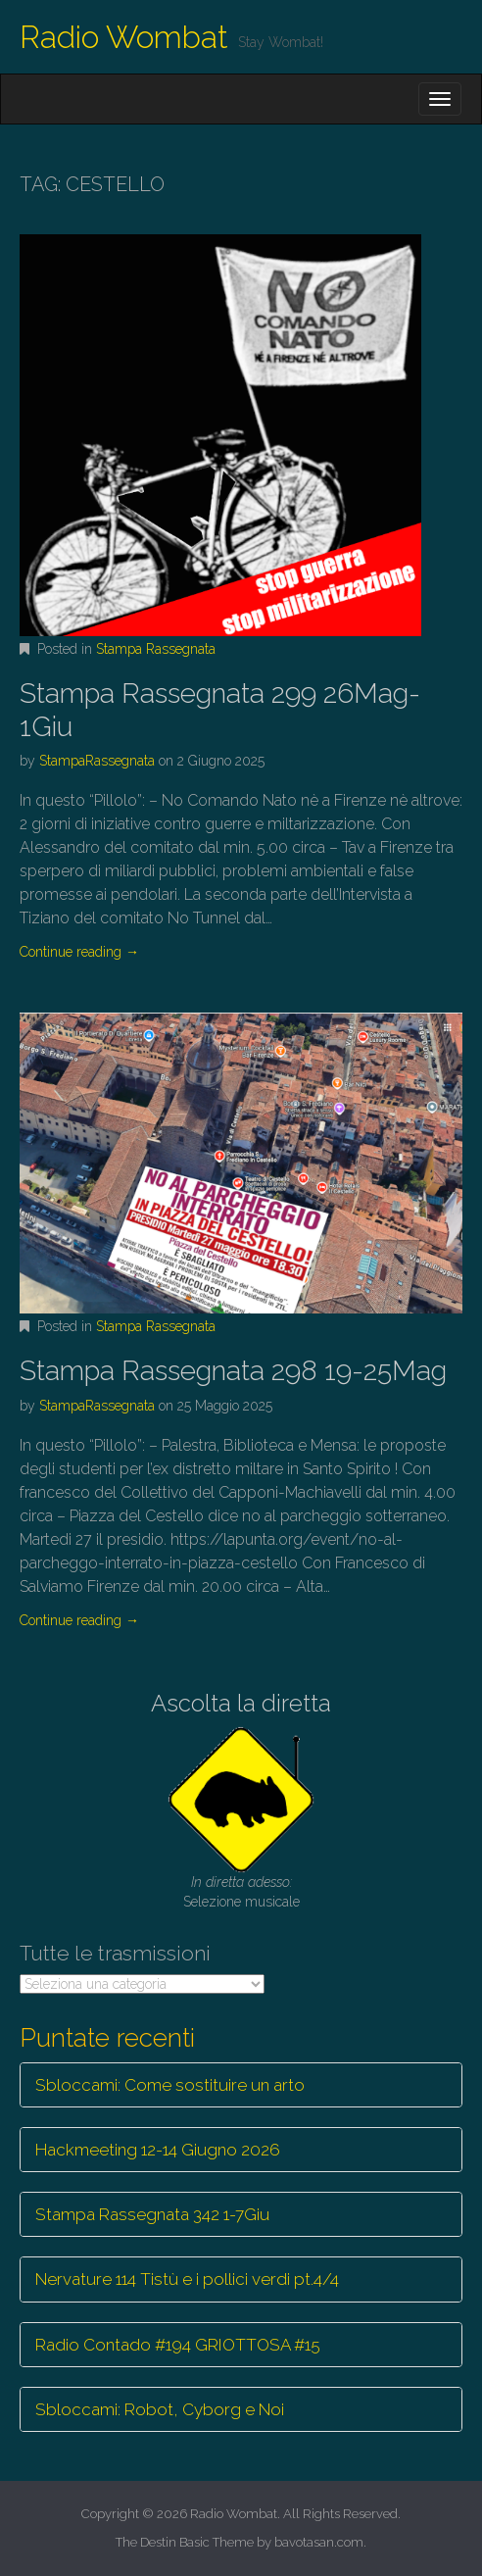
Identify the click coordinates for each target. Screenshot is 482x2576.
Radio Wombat (124, 37)
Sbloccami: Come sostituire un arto (170, 2085)
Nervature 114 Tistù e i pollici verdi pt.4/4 (187, 2279)
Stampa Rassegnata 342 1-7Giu (152, 2214)
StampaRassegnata (97, 760)
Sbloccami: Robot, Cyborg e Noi (159, 2409)
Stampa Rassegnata (156, 649)
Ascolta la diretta (241, 1703)
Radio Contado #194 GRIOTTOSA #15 (177, 2344)
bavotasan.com (318, 2542)
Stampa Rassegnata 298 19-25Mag (233, 1371)
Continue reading (79, 952)
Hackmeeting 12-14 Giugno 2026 (157, 2149)
